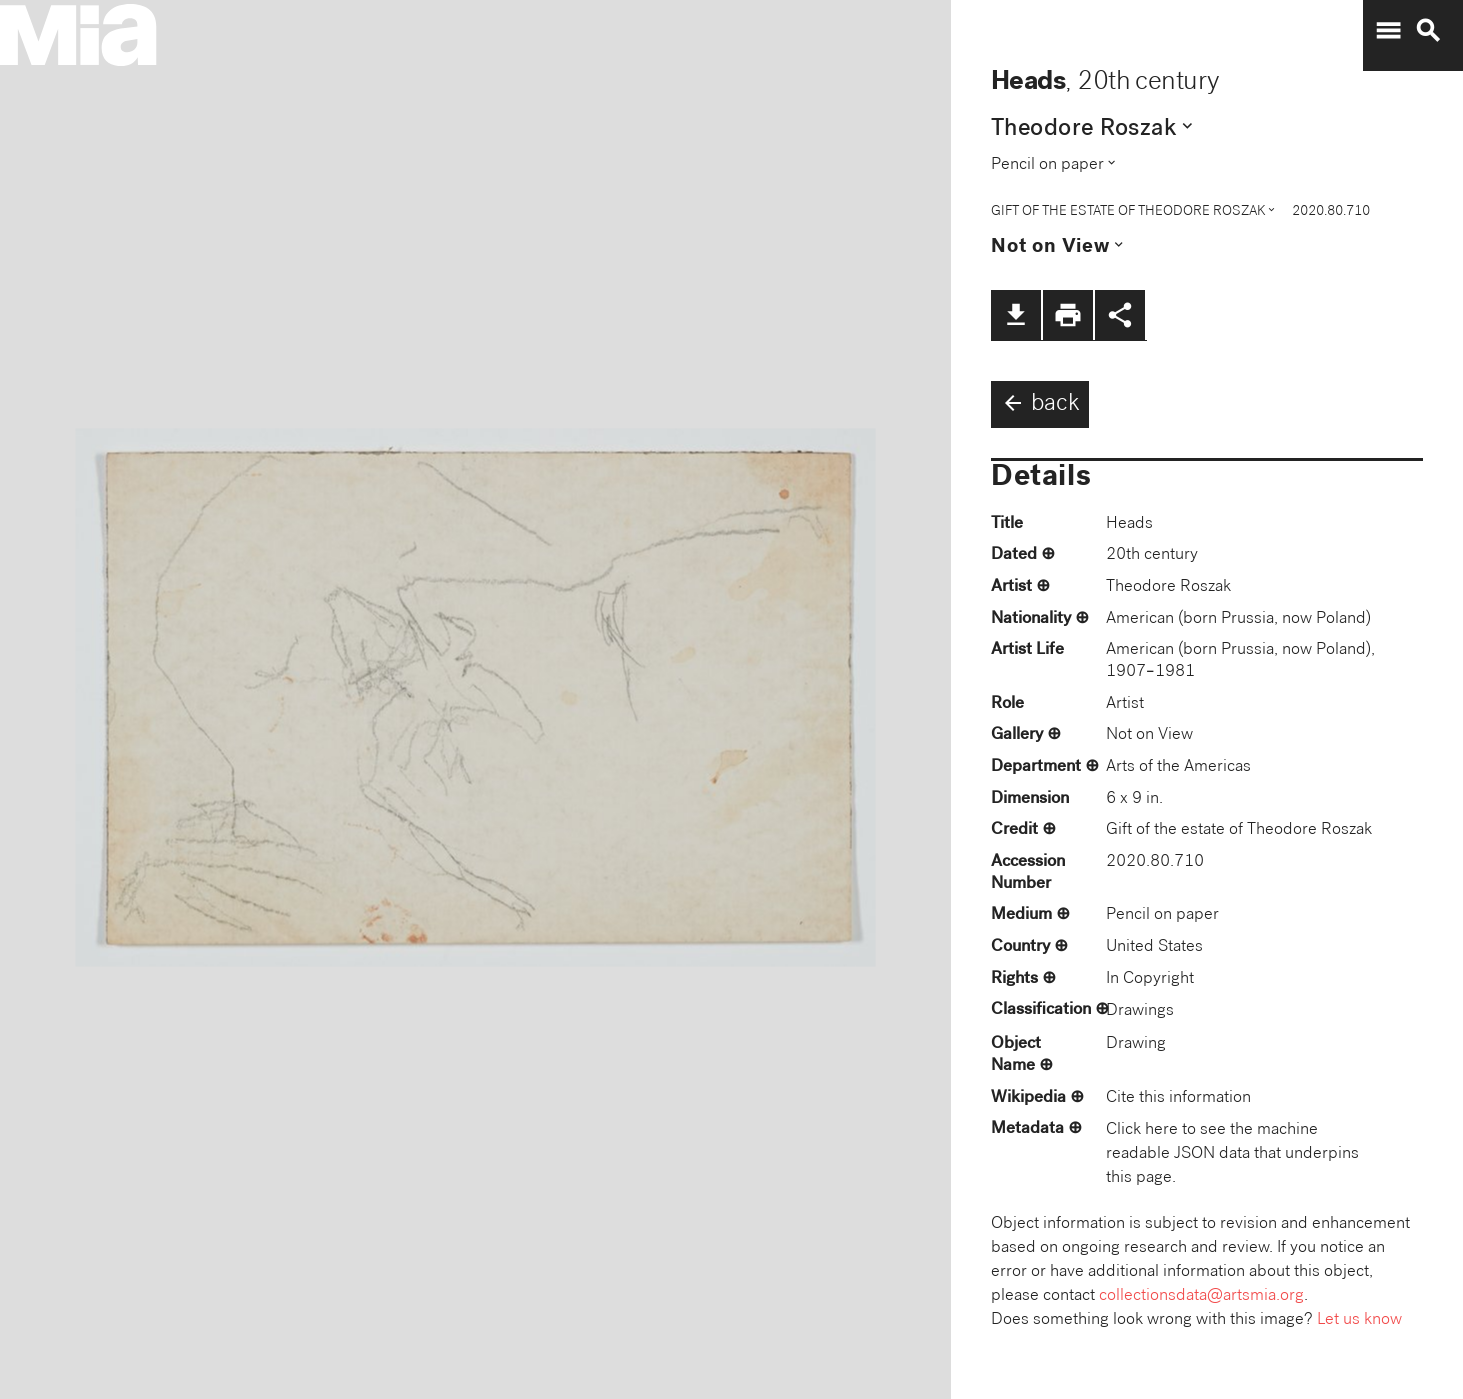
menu (1388, 31)
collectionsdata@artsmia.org (1201, 1296)
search (1428, 31)
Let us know (1359, 1320)
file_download (1016, 315)
